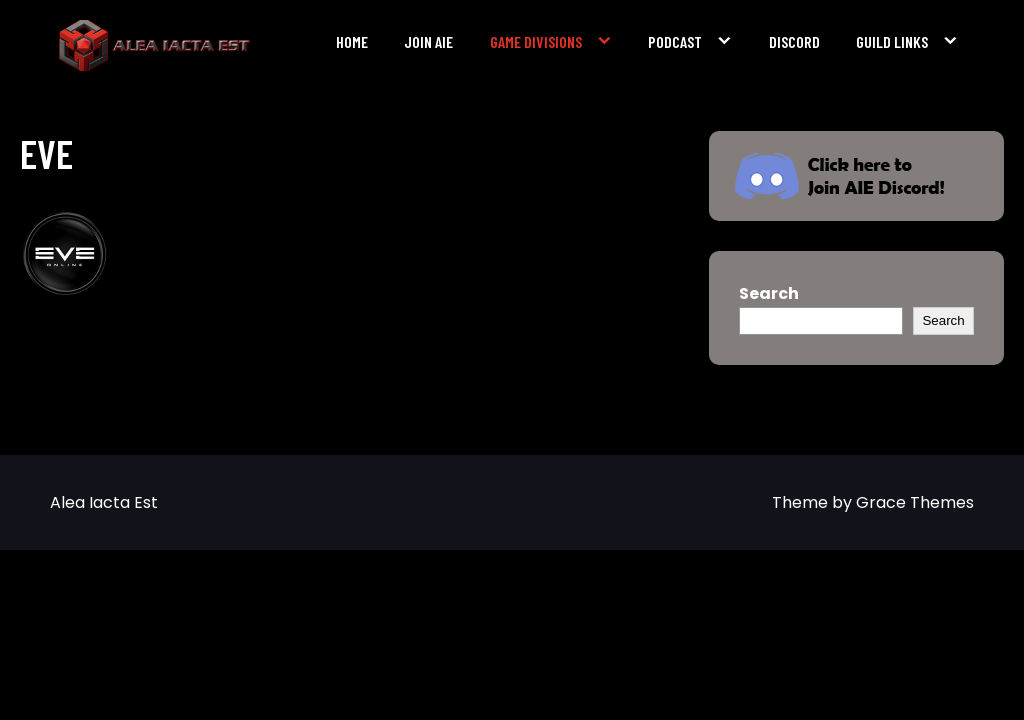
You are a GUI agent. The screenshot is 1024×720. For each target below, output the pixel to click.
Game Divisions (536, 41)
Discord (794, 41)
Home (352, 41)
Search (769, 293)
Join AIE (428, 41)
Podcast (675, 41)
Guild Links (892, 41)
